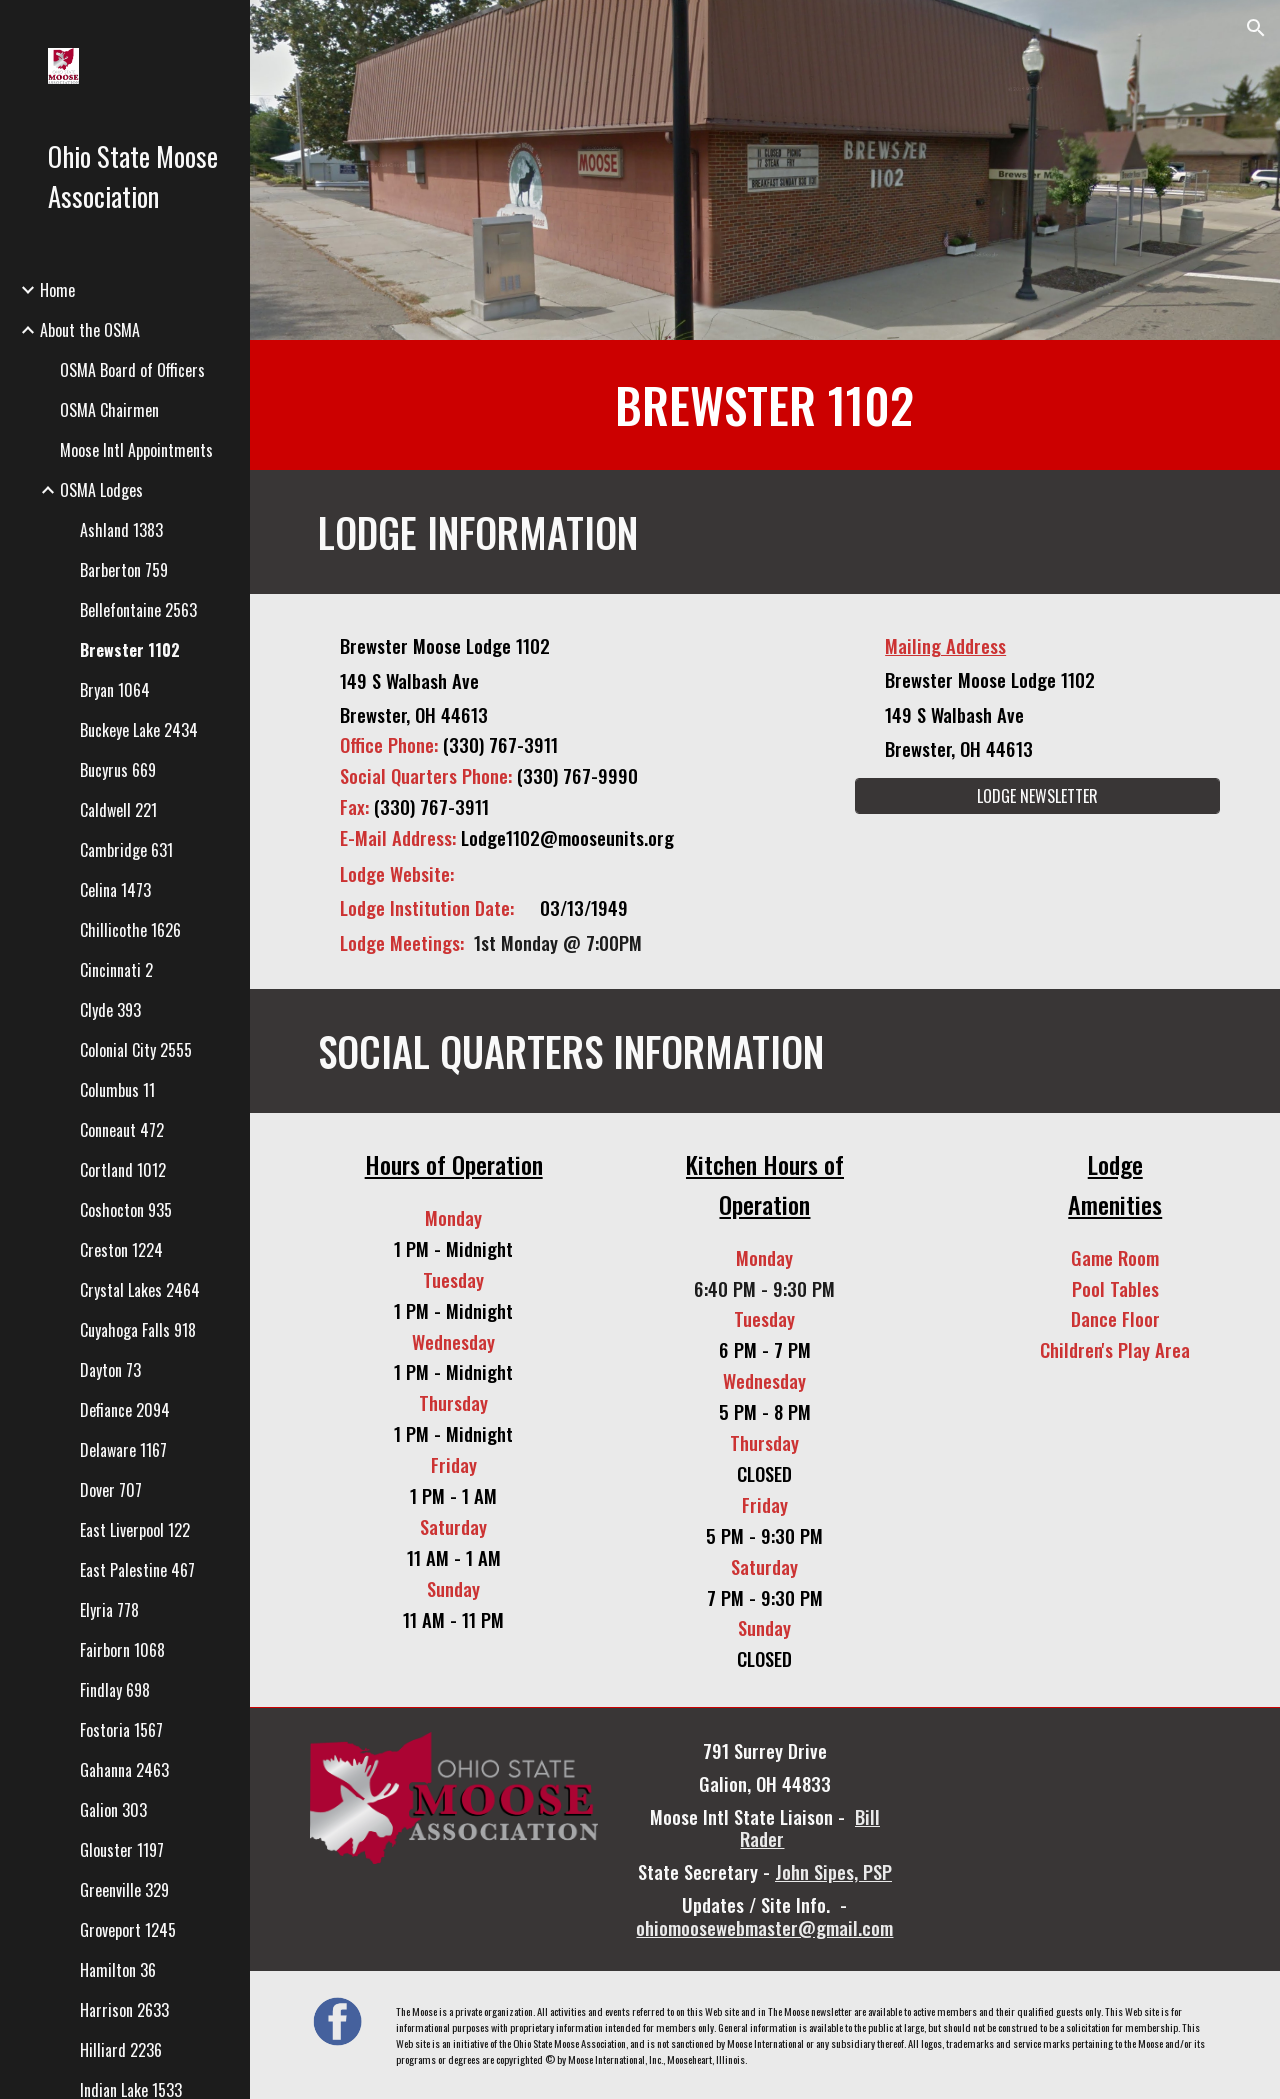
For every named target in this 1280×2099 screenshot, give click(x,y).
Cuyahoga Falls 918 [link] (138, 1330)
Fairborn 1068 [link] (122, 1650)
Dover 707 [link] (111, 1490)
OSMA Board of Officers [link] (132, 370)
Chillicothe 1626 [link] (130, 930)
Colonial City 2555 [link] (136, 1050)
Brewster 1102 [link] (130, 650)
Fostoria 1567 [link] (121, 1730)
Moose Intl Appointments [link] (136, 450)
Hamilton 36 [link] (118, 1970)
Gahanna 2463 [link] (124, 1770)
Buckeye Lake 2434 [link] (139, 730)
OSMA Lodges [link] (101, 490)
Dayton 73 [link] (110, 1370)
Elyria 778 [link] (109, 1610)
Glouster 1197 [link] (122, 1850)
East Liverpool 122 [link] (135, 1530)
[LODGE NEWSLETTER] (1038, 796)
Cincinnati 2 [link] (116, 970)
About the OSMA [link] (90, 330)
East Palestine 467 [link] (137, 1570)
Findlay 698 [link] (115, 1690)
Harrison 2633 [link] (124, 2010)
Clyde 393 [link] (110, 1010)
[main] (764, 405)
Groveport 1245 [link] (128, 1930)
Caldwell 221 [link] (118, 810)
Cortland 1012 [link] (123, 1170)
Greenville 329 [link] (124, 1890)
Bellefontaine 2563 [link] (138, 610)
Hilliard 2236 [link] (121, 2050)
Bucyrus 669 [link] (118, 770)
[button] (1256, 28)
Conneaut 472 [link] (122, 1130)
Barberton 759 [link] (124, 570)
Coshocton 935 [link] (126, 1210)
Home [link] (57, 290)
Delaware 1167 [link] (123, 1450)
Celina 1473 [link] (115, 890)
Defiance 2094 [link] (125, 1410)
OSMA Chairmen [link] (109, 410)
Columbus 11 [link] (117, 1090)
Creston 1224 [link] (121, 1250)
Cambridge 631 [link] (126, 850)
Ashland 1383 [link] (121, 530)
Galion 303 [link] (113, 1810)
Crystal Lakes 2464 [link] (140, 1290)
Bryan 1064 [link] (115, 690)
